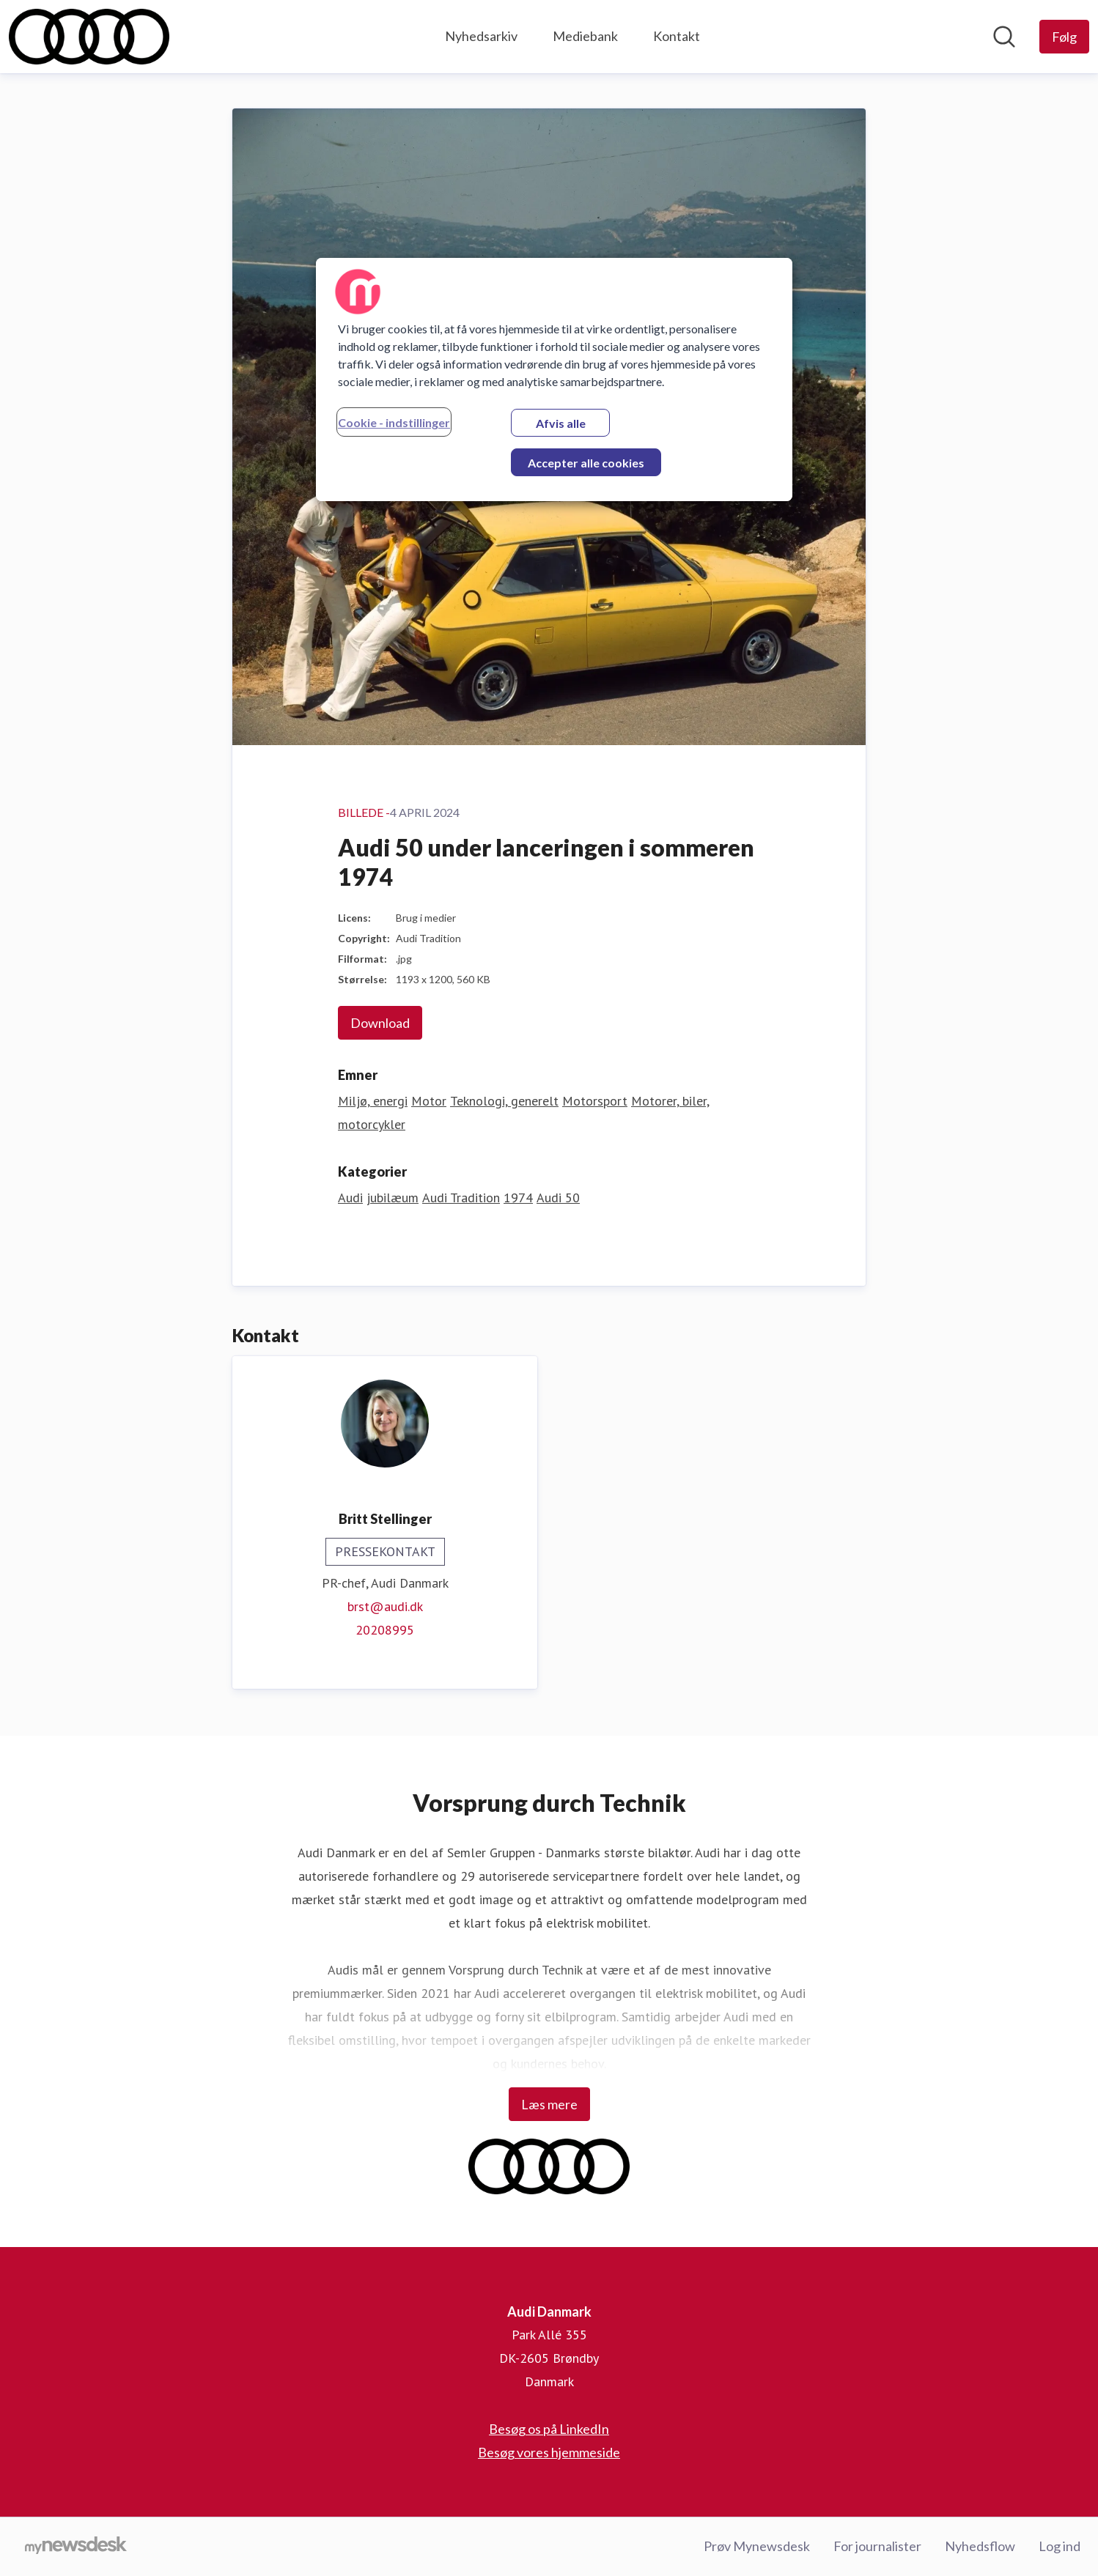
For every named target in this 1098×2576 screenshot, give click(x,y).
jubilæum (392, 1197)
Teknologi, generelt (504, 1100)
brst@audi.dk (385, 1606)
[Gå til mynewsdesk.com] (76, 2546)
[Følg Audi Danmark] (1064, 36)
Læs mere (549, 2104)
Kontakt (676, 36)
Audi (350, 1197)
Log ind (1059, 2546)
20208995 (384, 1629)
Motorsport (594, 1100)
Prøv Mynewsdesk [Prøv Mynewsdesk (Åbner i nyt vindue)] (757, 2546)
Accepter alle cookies (586, 463)
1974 (518, 1197)
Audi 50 (558, 1197)
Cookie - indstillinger (394, 422)
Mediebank (585, 36)
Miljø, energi (373, 1100)
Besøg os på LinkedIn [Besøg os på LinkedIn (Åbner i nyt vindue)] (549, 2429)
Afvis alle (561, 423)
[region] (554, 379)
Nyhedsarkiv (481, 36)
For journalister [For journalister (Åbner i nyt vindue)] (877, 2546)
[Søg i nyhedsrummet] (1004, 36)
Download (380, 1023)
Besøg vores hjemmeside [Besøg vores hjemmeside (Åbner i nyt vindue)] (549, 2452)
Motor (428, 1100)
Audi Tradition (461, 1197)
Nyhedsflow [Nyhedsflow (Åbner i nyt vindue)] (980, 2546)
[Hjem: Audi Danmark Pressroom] (89, 36)
